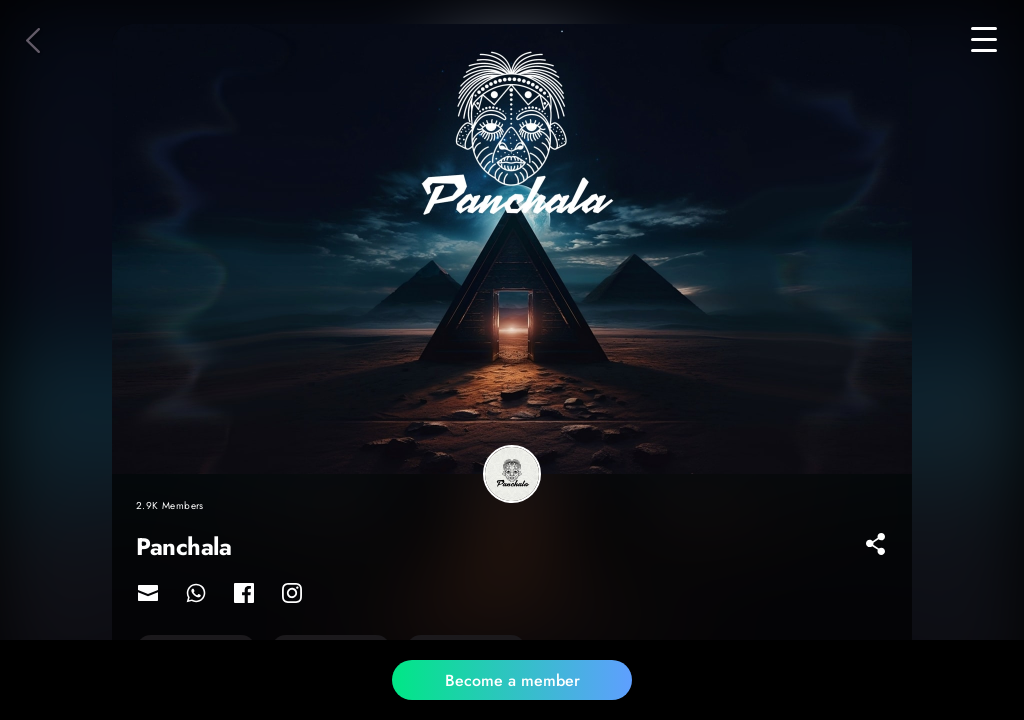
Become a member (512, 680)
